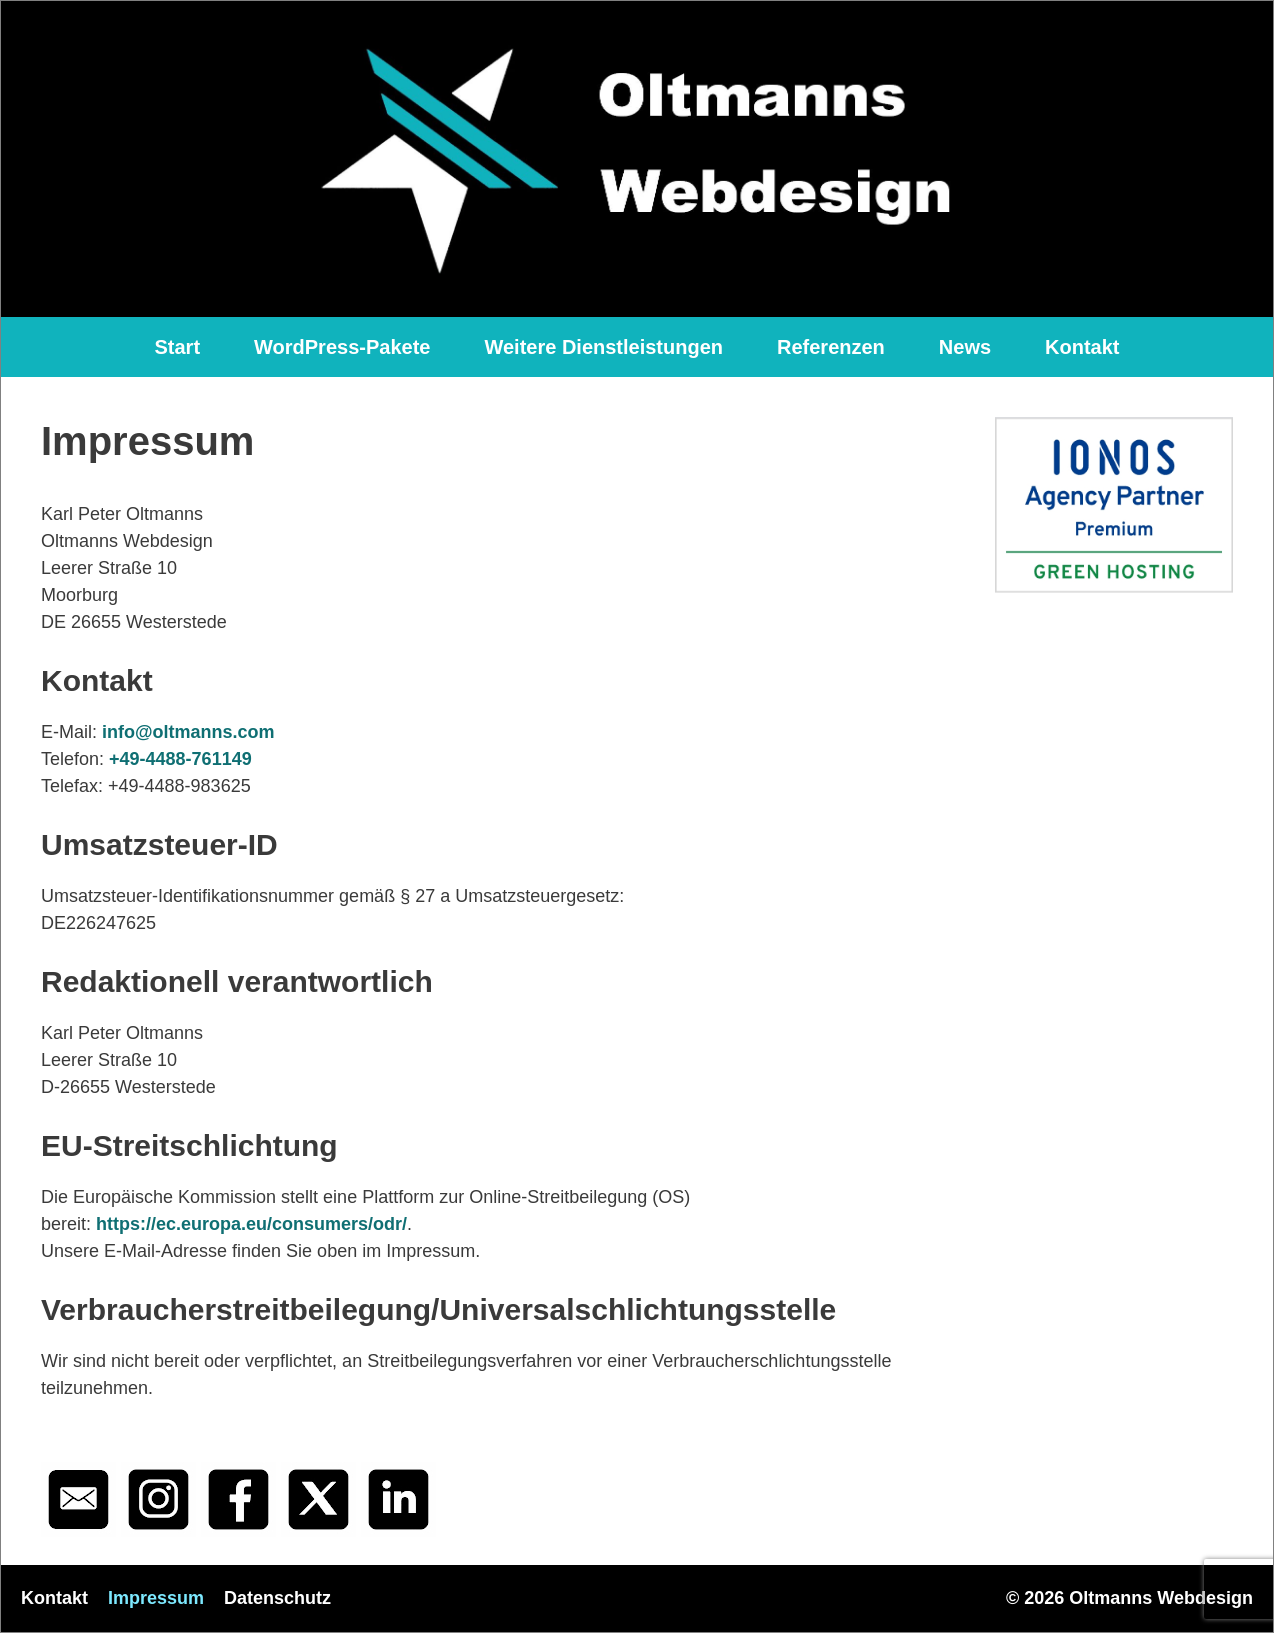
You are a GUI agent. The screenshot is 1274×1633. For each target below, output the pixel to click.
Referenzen (831, 347)
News (965, 347)
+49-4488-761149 (180, 759)
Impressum (156, 1598)
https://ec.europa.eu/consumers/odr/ (251, 1224)
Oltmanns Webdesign (1161, 1598)
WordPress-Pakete (342, 347)
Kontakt (1082, 347)
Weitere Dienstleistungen (603, 347)
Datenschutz (277, 1598)
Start (177, 347)
